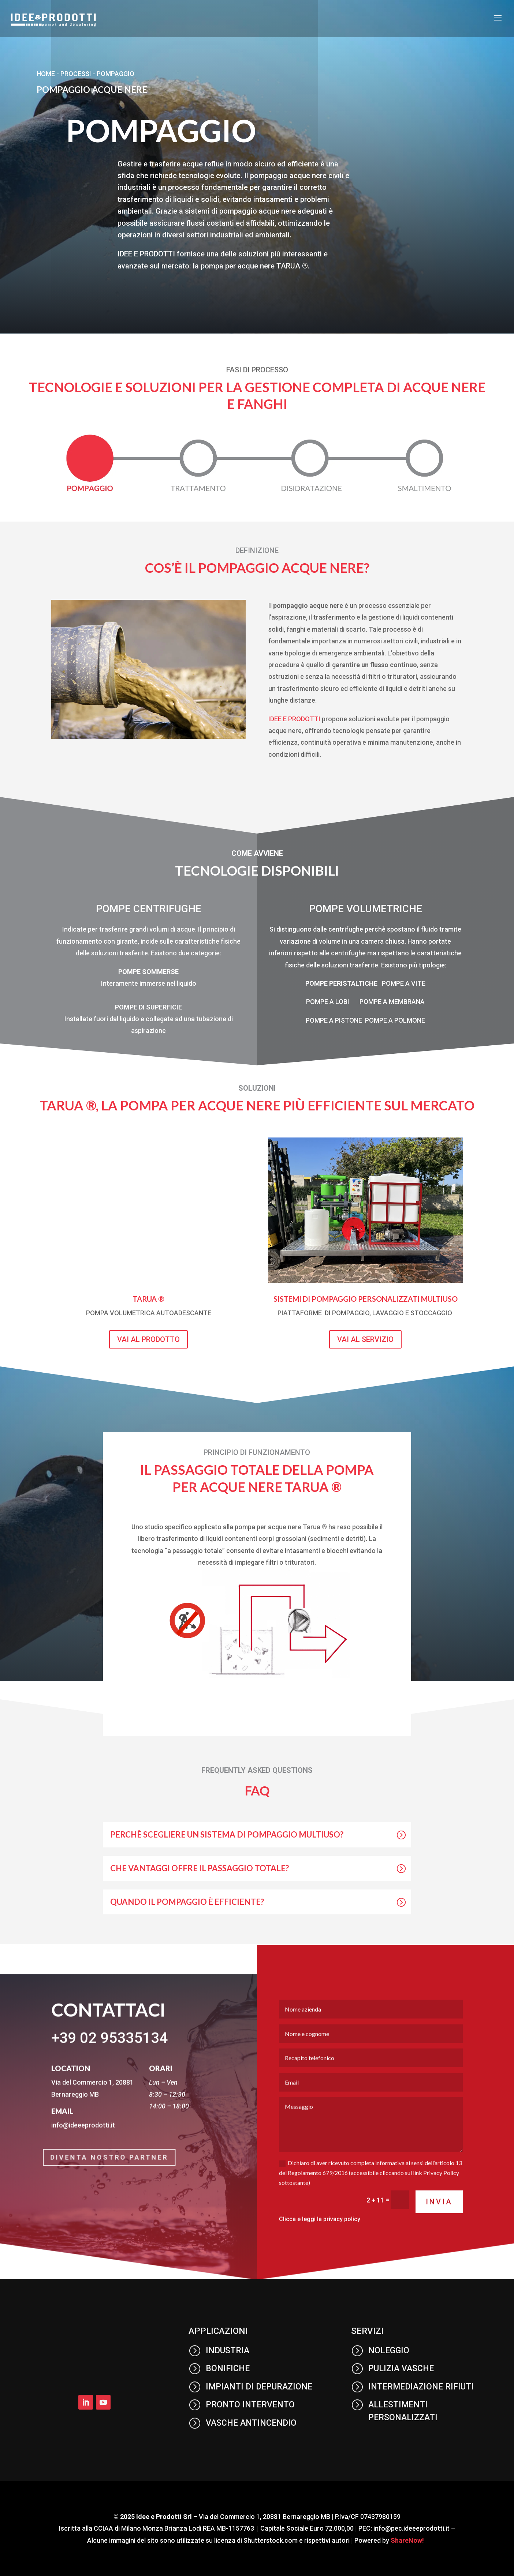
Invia (439, 2227)
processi (75, 74)
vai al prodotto (148, 1339)
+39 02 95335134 (109, 2064)
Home (46, 74)
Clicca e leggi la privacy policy (319, 2244)
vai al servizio (365, 1339)
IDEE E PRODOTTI (294, 719)
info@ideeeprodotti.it (83, 2151)
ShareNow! (407, 2540)
